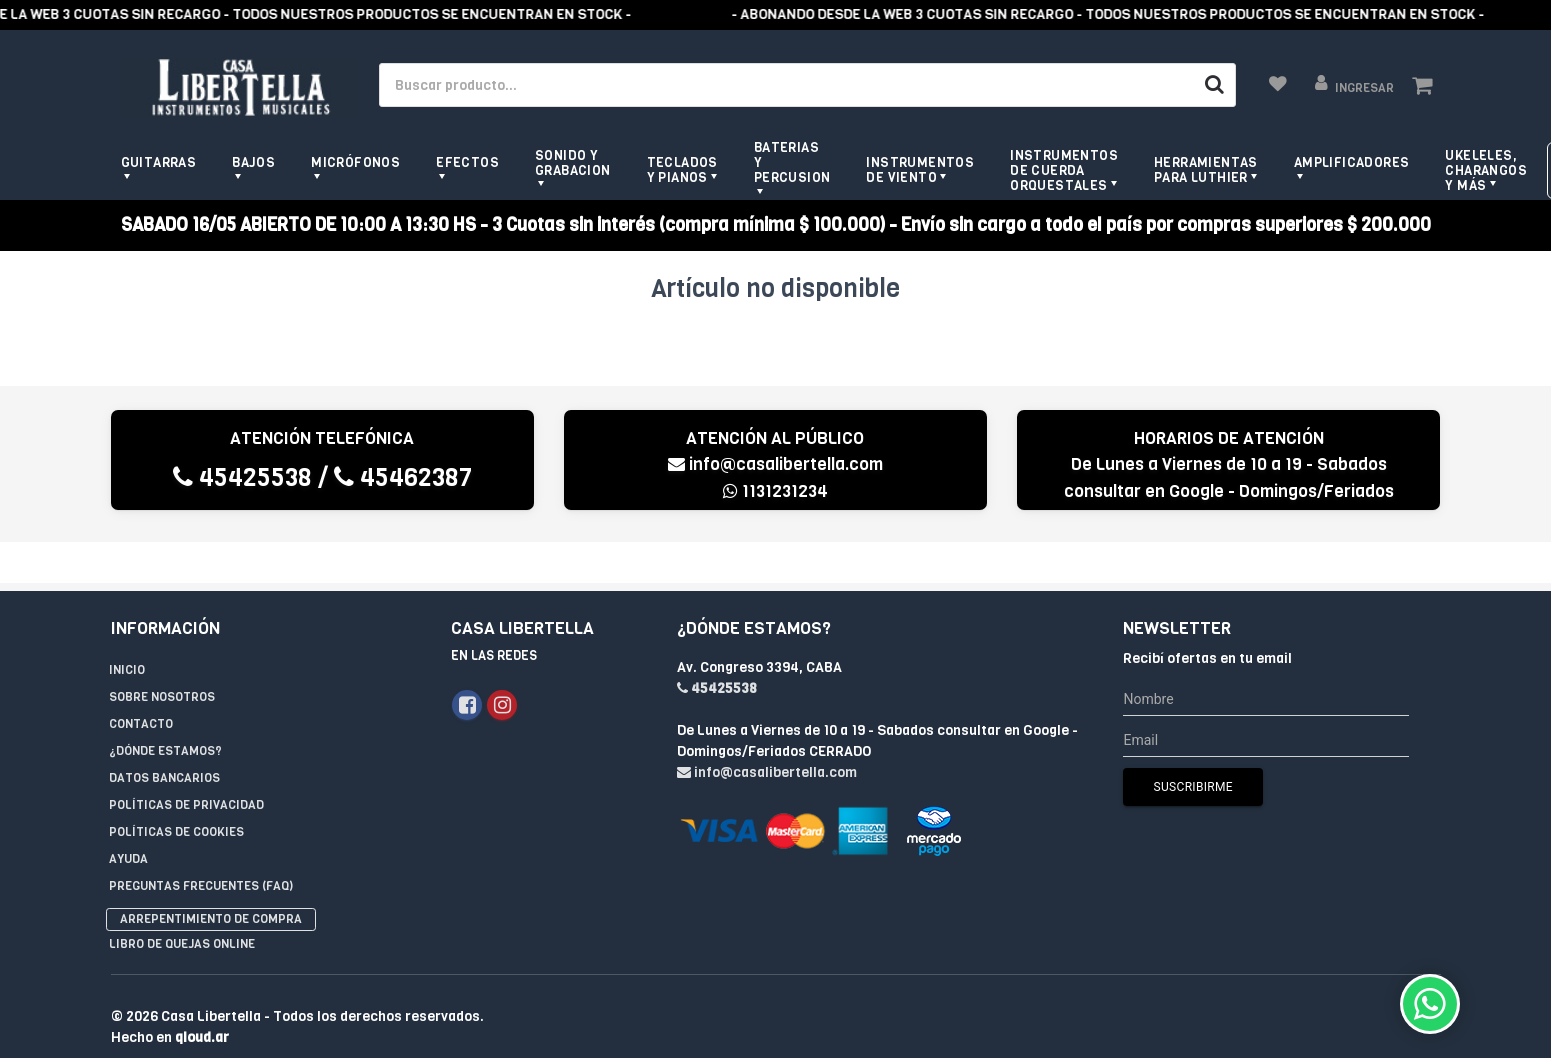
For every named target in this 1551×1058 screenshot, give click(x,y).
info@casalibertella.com (775, 464)
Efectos (467, 162)
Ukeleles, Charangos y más (1486, 170)
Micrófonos (355, 162)
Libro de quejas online (182, 903)
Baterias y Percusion (792, 162)
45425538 (242, 477)
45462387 (403, 477)
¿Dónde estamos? (165, 710)
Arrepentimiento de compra (211, 878)
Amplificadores (1352, 162)
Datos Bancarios (164, 737)
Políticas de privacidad (186, 764)
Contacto (141, 683)
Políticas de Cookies (176, 791)
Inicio (127, 629)
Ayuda (128, 818)
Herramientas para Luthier (1206, 170)
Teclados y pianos (682, 170)
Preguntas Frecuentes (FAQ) (201, 845)
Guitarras (159, 162)
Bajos (253, 162)
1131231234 (775, 491)
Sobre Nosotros (162, 656)
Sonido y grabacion (573, 163)
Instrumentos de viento (920, 170)
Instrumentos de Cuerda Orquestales (1064, 170)
